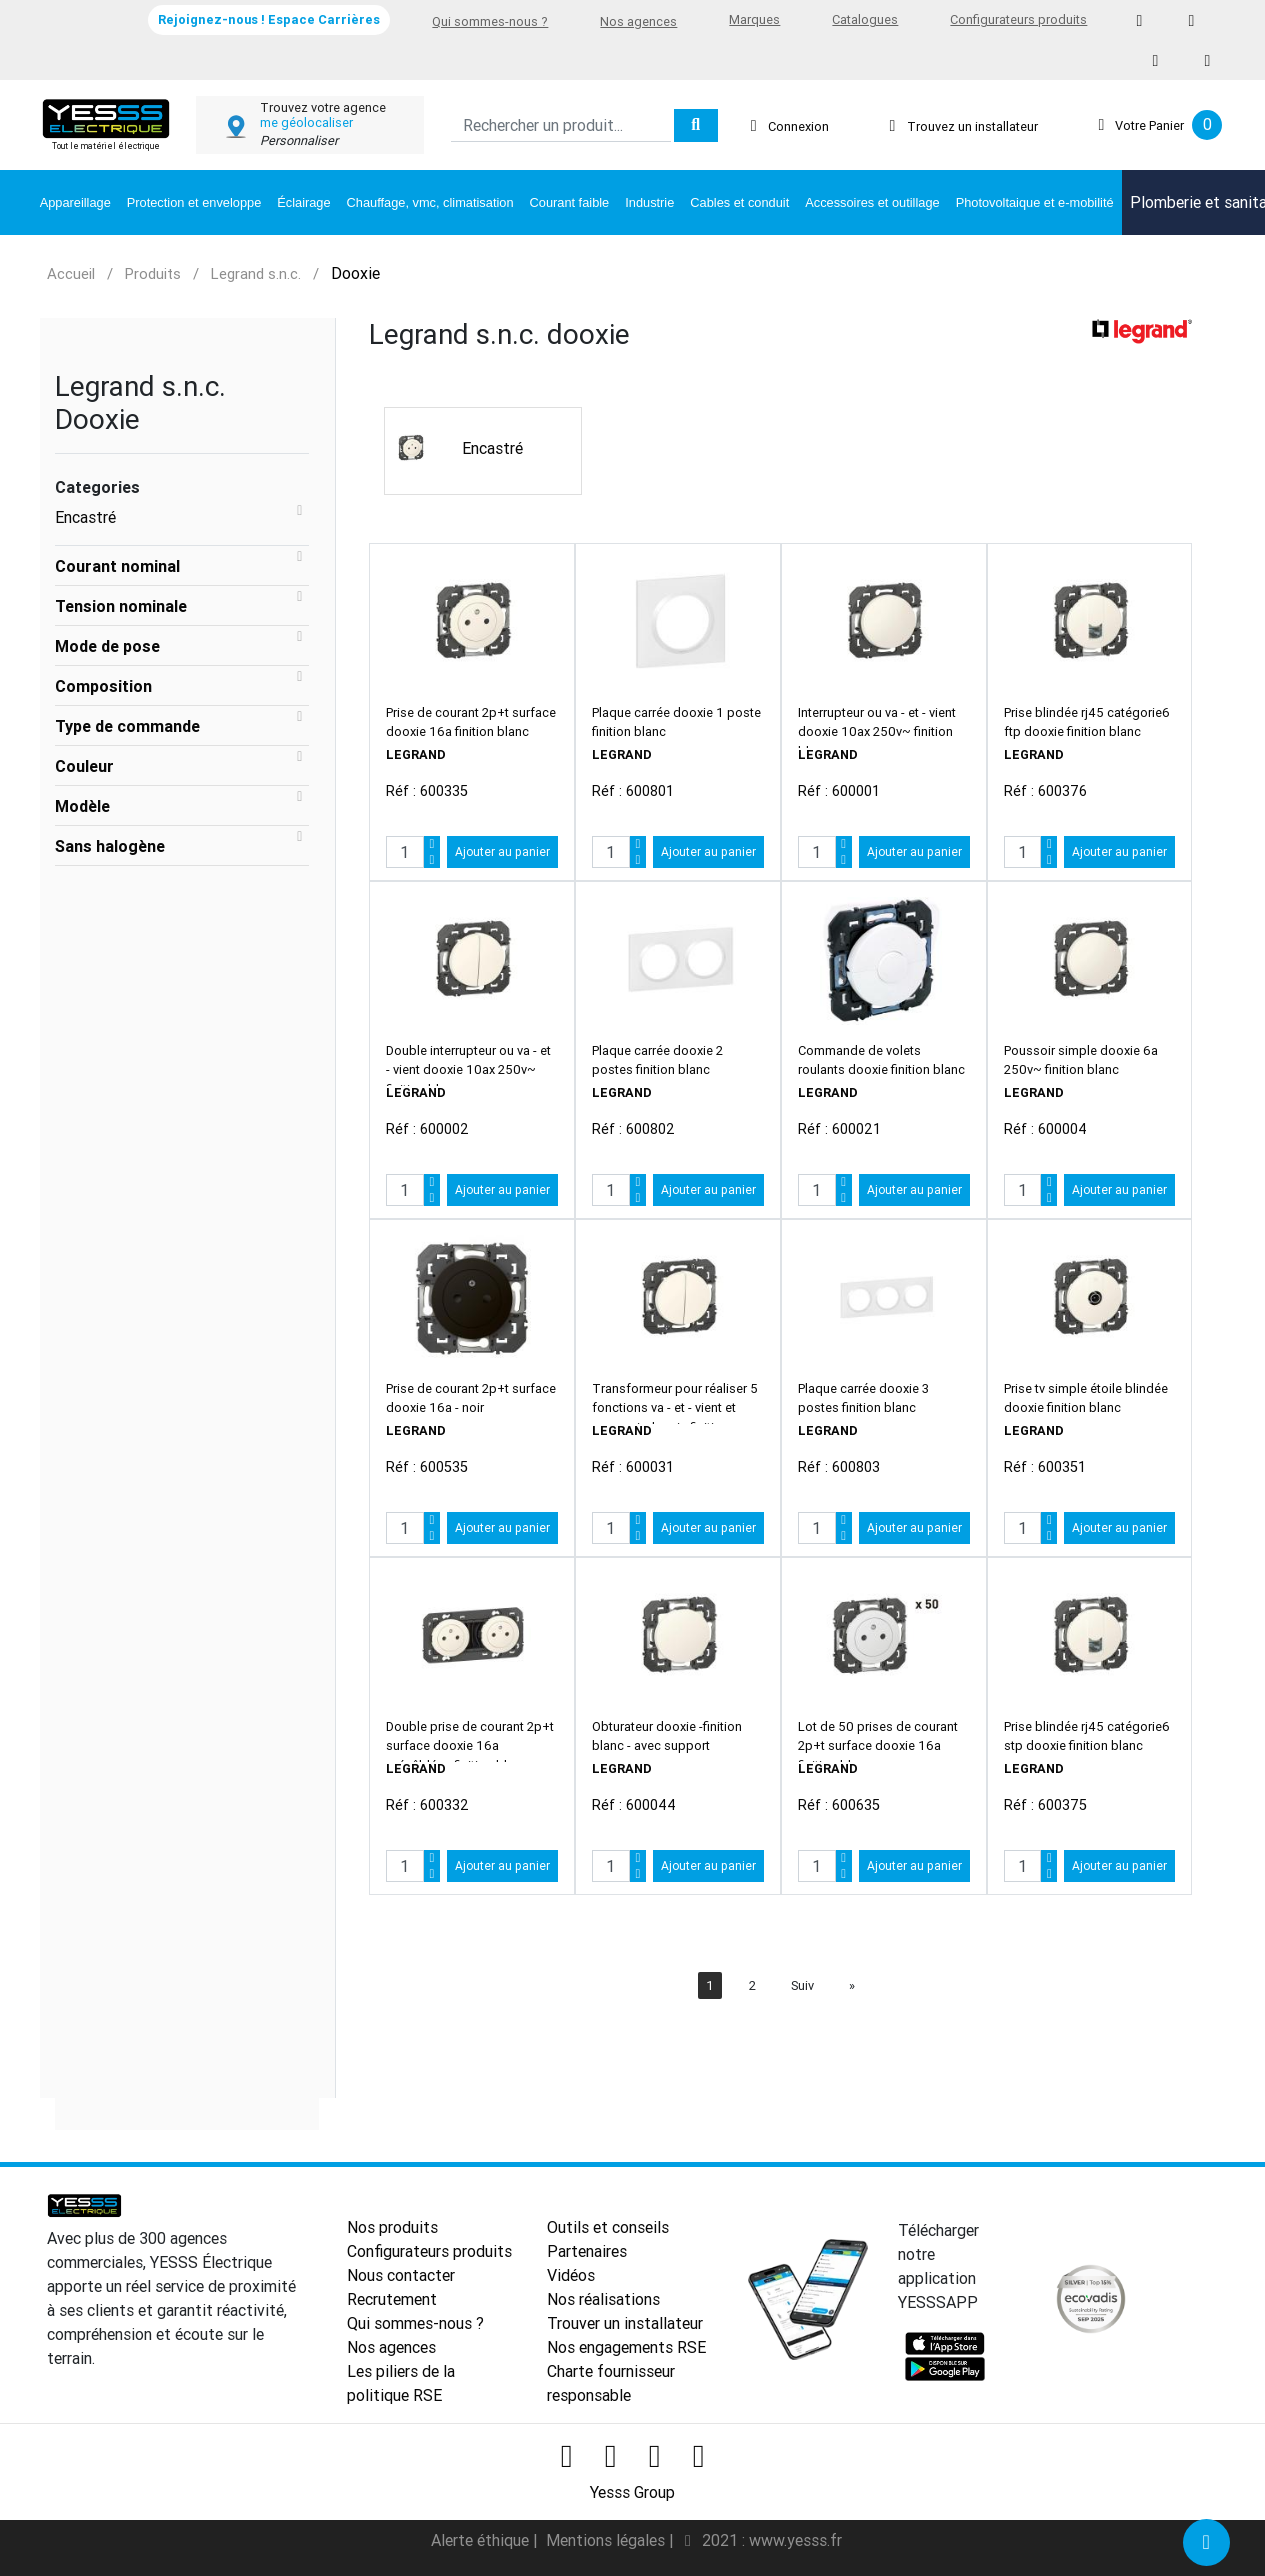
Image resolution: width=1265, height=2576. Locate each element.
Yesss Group (632, 2492)
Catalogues (865, 19)
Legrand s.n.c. (256, 273)
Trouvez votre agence (323, 107)
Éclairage (303, 202)
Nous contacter (401, 2275)
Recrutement (392, 2299)
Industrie (649, 202)
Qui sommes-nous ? (490, 21)
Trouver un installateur (625, 2323)
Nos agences (638, 21)
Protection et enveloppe (194, 202)
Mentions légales (607, 2540)
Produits (153, 273)
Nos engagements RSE (626, 2347)
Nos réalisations (603, 2299)
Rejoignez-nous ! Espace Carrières (269, 19)
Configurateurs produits (1018, 19)
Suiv (802, 1985)
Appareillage (75, 202)
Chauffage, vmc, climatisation (430, 202)
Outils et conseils (608, 2227)
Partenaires (587, 2251)
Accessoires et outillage (872, 202)
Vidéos (571, 2275)
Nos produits (392, 2227)
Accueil (71, 273)
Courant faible (570, 202)
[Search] (560, 125)
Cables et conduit (739, 202)
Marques (754, 19)
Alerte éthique (482, 2540)
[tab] (182, 566)
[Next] (852, 1985)
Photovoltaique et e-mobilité (1035, 202)
